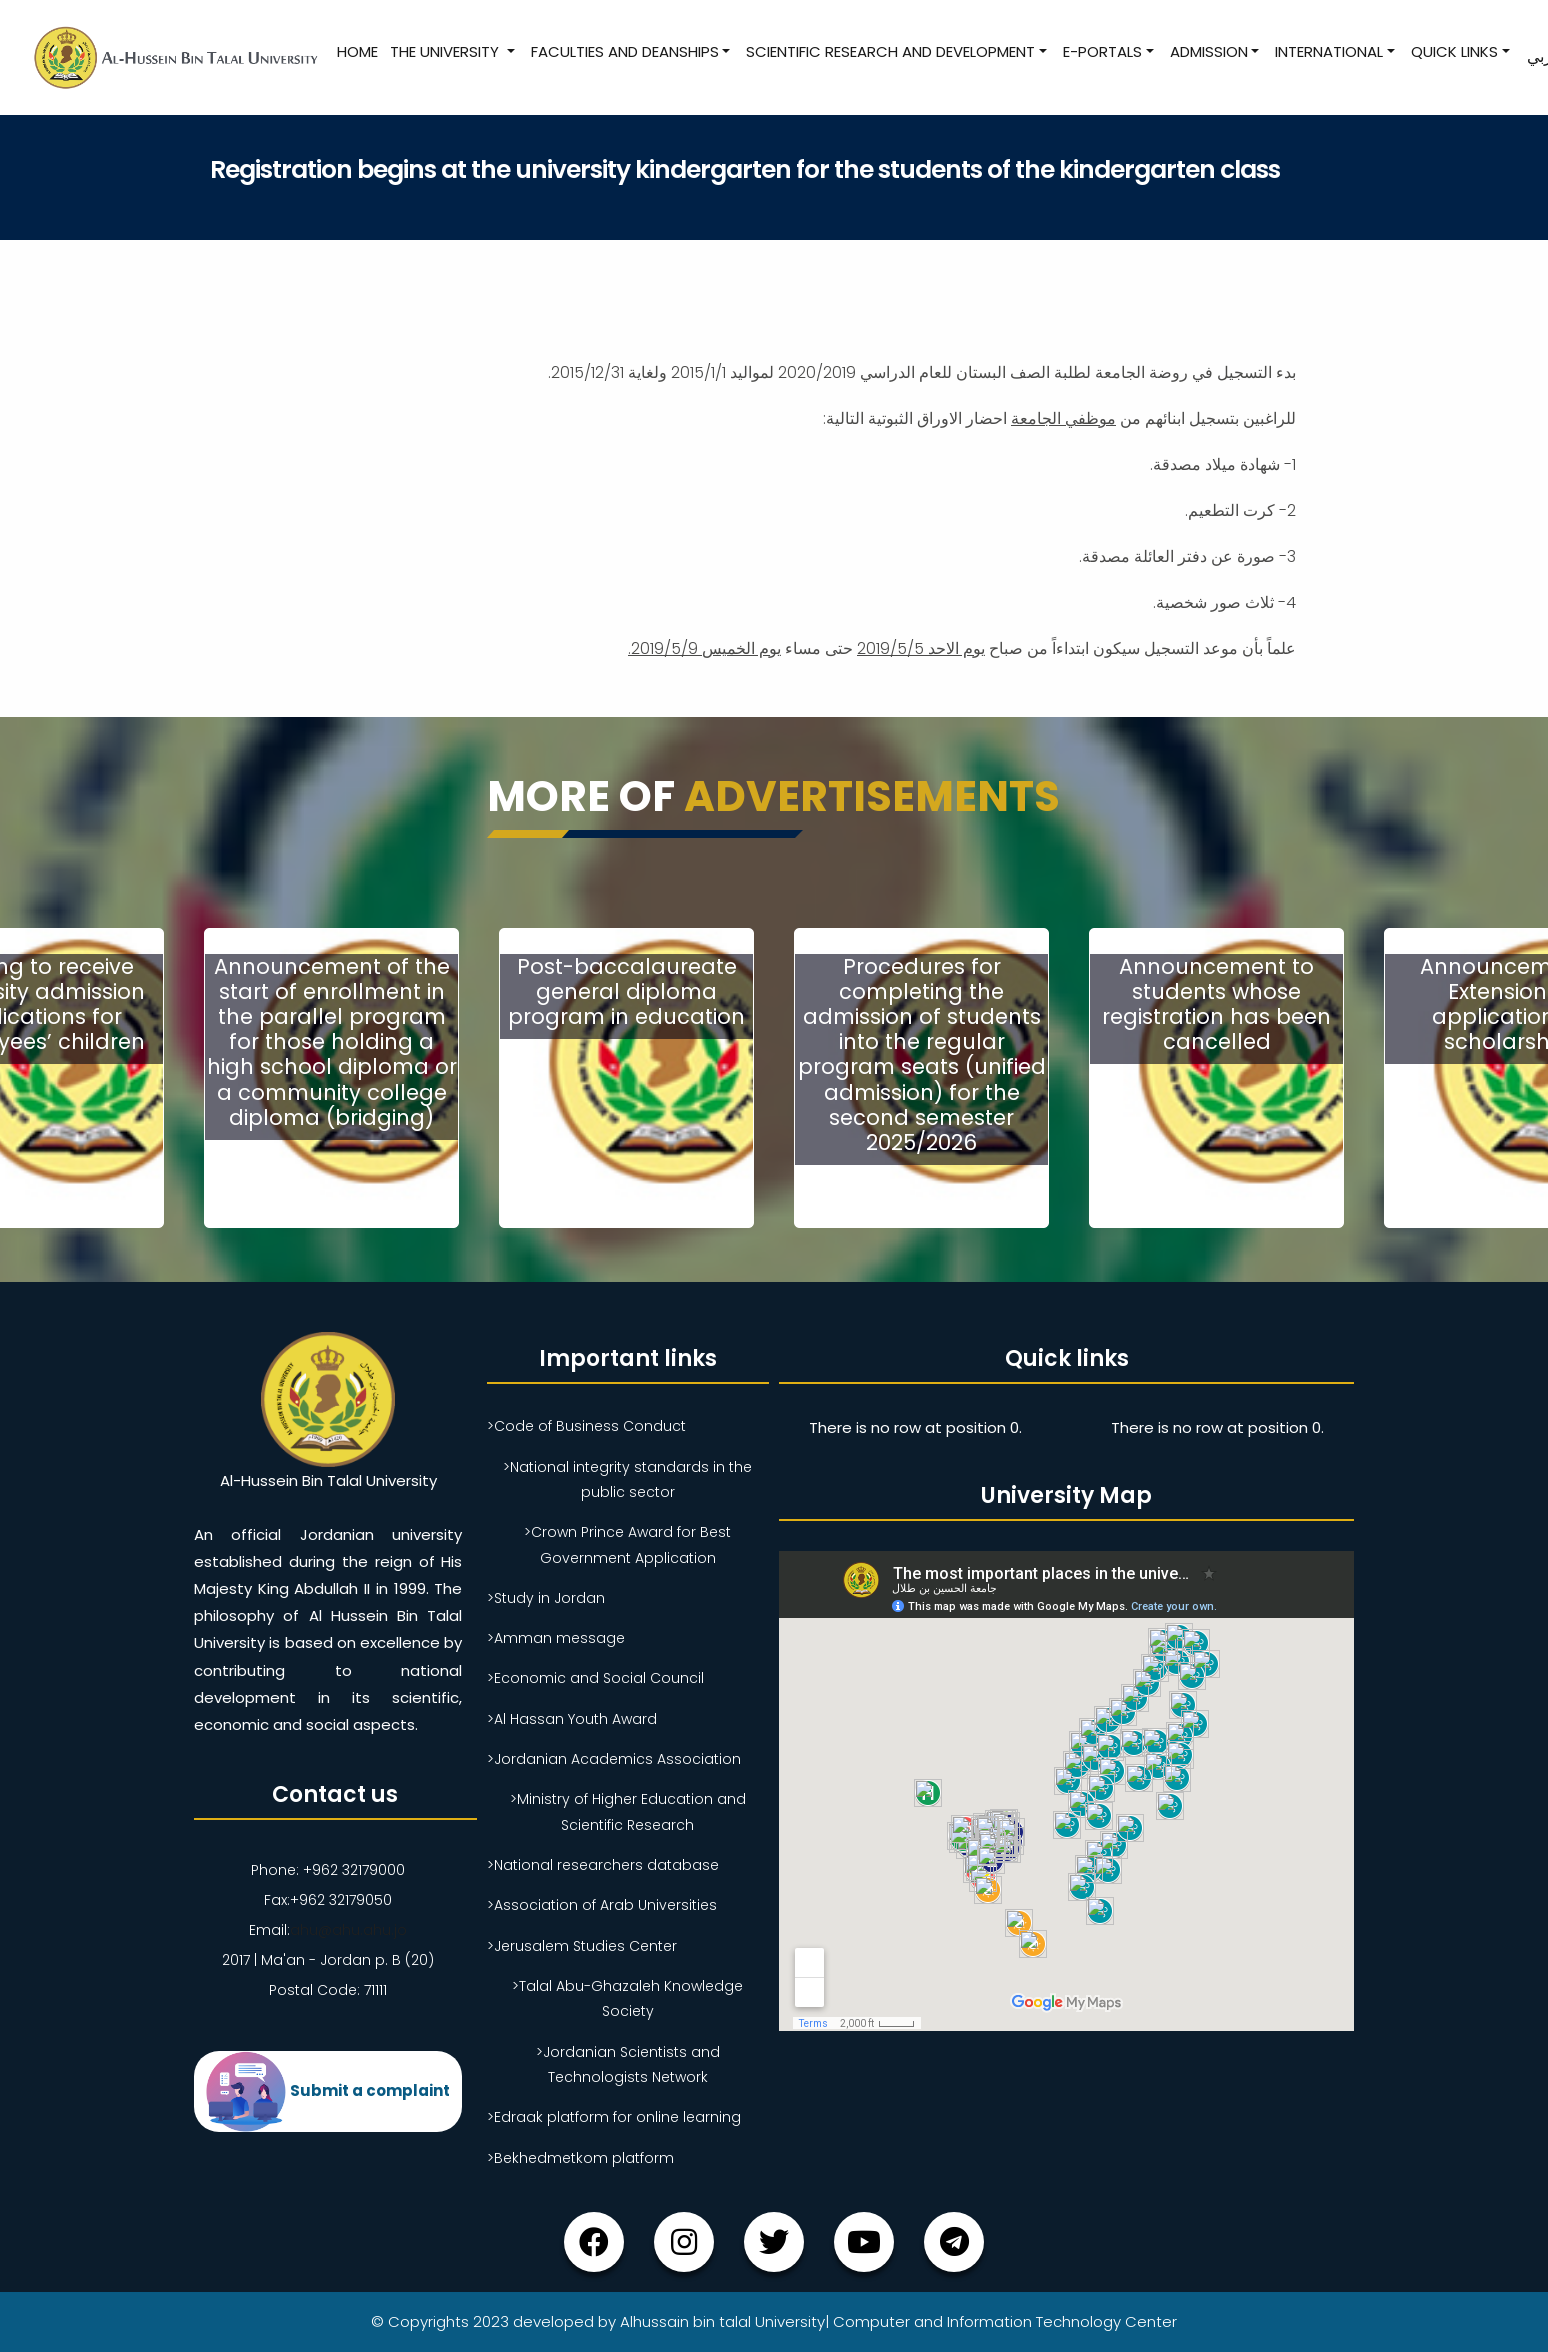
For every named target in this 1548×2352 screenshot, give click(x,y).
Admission (1209, 51)
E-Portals (1102, 51)
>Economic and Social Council (595, 1678)
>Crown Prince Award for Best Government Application (627, 1544)
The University (446, 51)
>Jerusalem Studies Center (582, 1946)
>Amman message (556, 1638)
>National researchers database (603, 1865)
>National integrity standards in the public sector (627, 1479)
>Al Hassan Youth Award (572, 1719)
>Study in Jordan (546, 1598)
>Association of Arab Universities (602, 1905)
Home (357, 51)
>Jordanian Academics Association (614, 1759)
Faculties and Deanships (625, 51)
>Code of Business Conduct (586, 1426)
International (1329, 51)
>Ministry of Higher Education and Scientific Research (628, 1811)
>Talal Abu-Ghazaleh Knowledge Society (627, 1998)
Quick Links (1454, 51)
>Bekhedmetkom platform (580, 2158)
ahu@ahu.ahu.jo (348, 1930)
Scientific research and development (890, 51)
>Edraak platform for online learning (614, 2117)
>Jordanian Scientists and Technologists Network (628, 2064)
